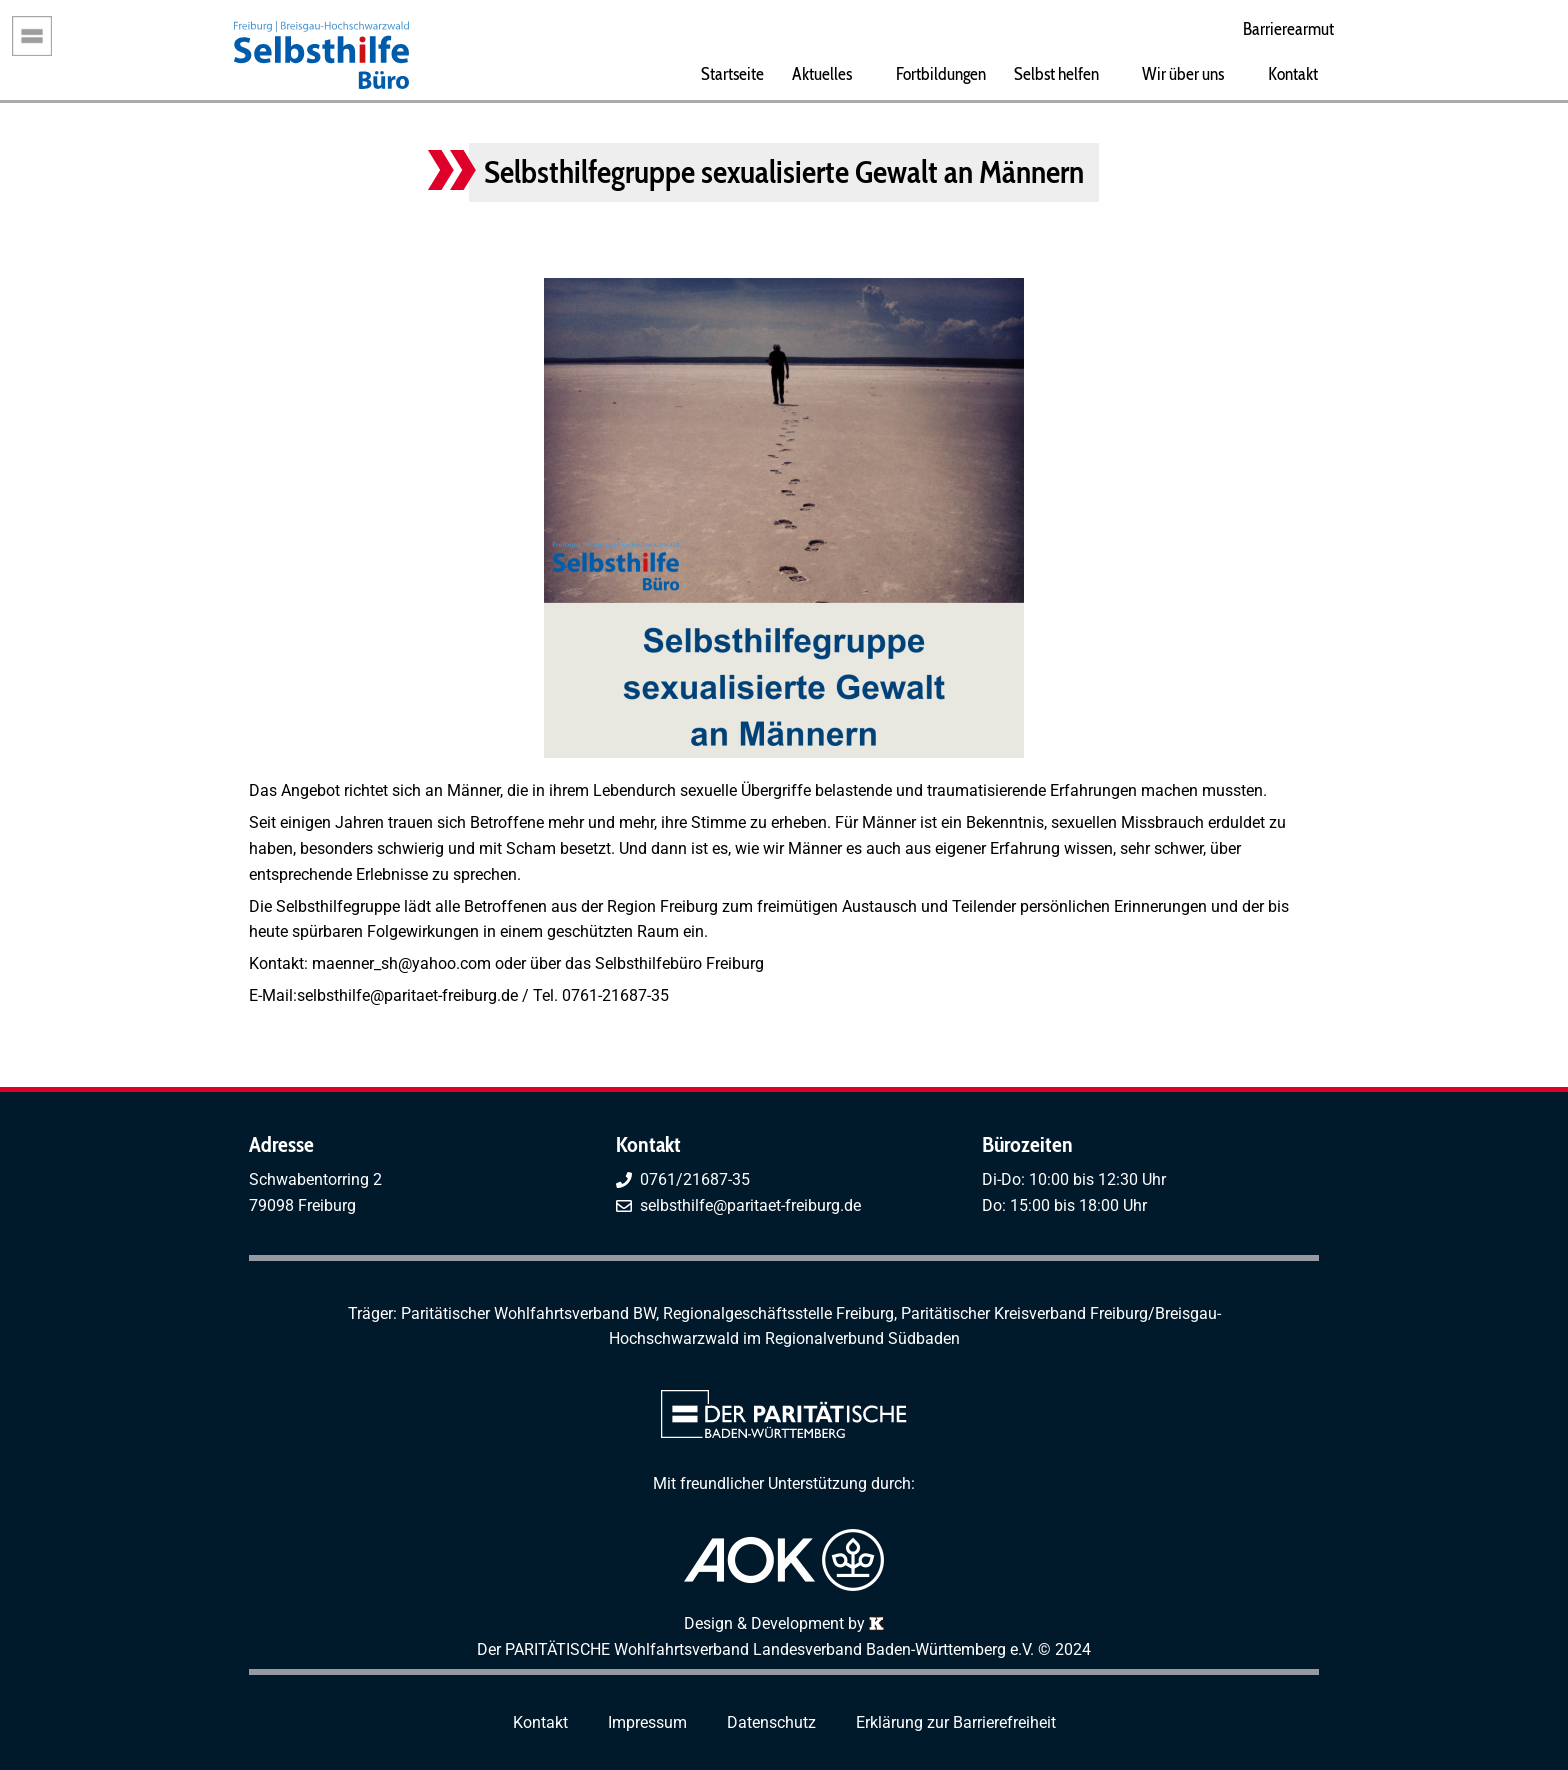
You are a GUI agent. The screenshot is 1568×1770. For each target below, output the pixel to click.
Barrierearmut (1288, 28)
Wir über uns (1183, 73)
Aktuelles (822, 73)
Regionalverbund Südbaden (862, 1338)
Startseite (732, 73)
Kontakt (1293, 73)
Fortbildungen (941, 73)
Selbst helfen (1056, 73)
